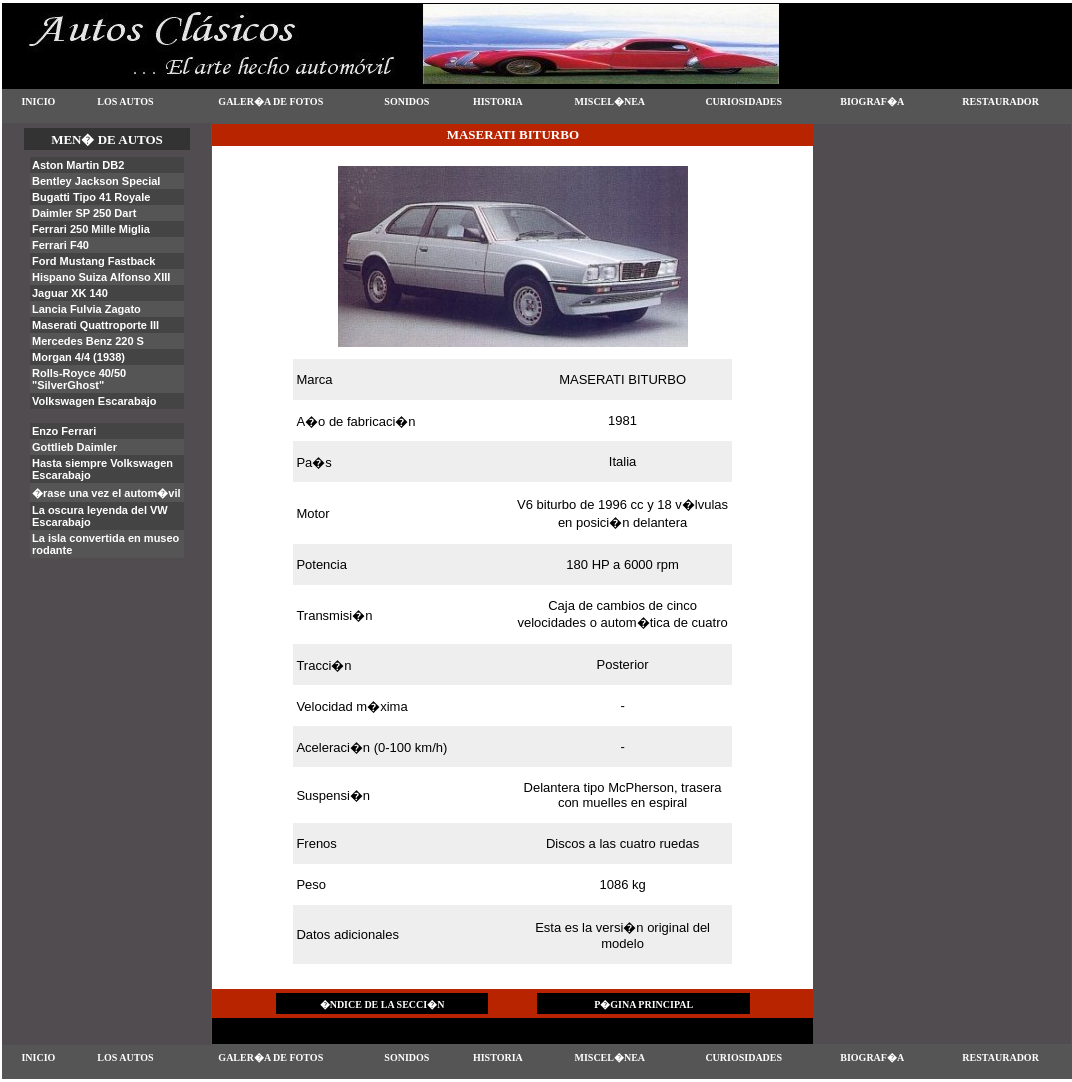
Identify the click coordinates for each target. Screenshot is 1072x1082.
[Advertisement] (942, 224)
